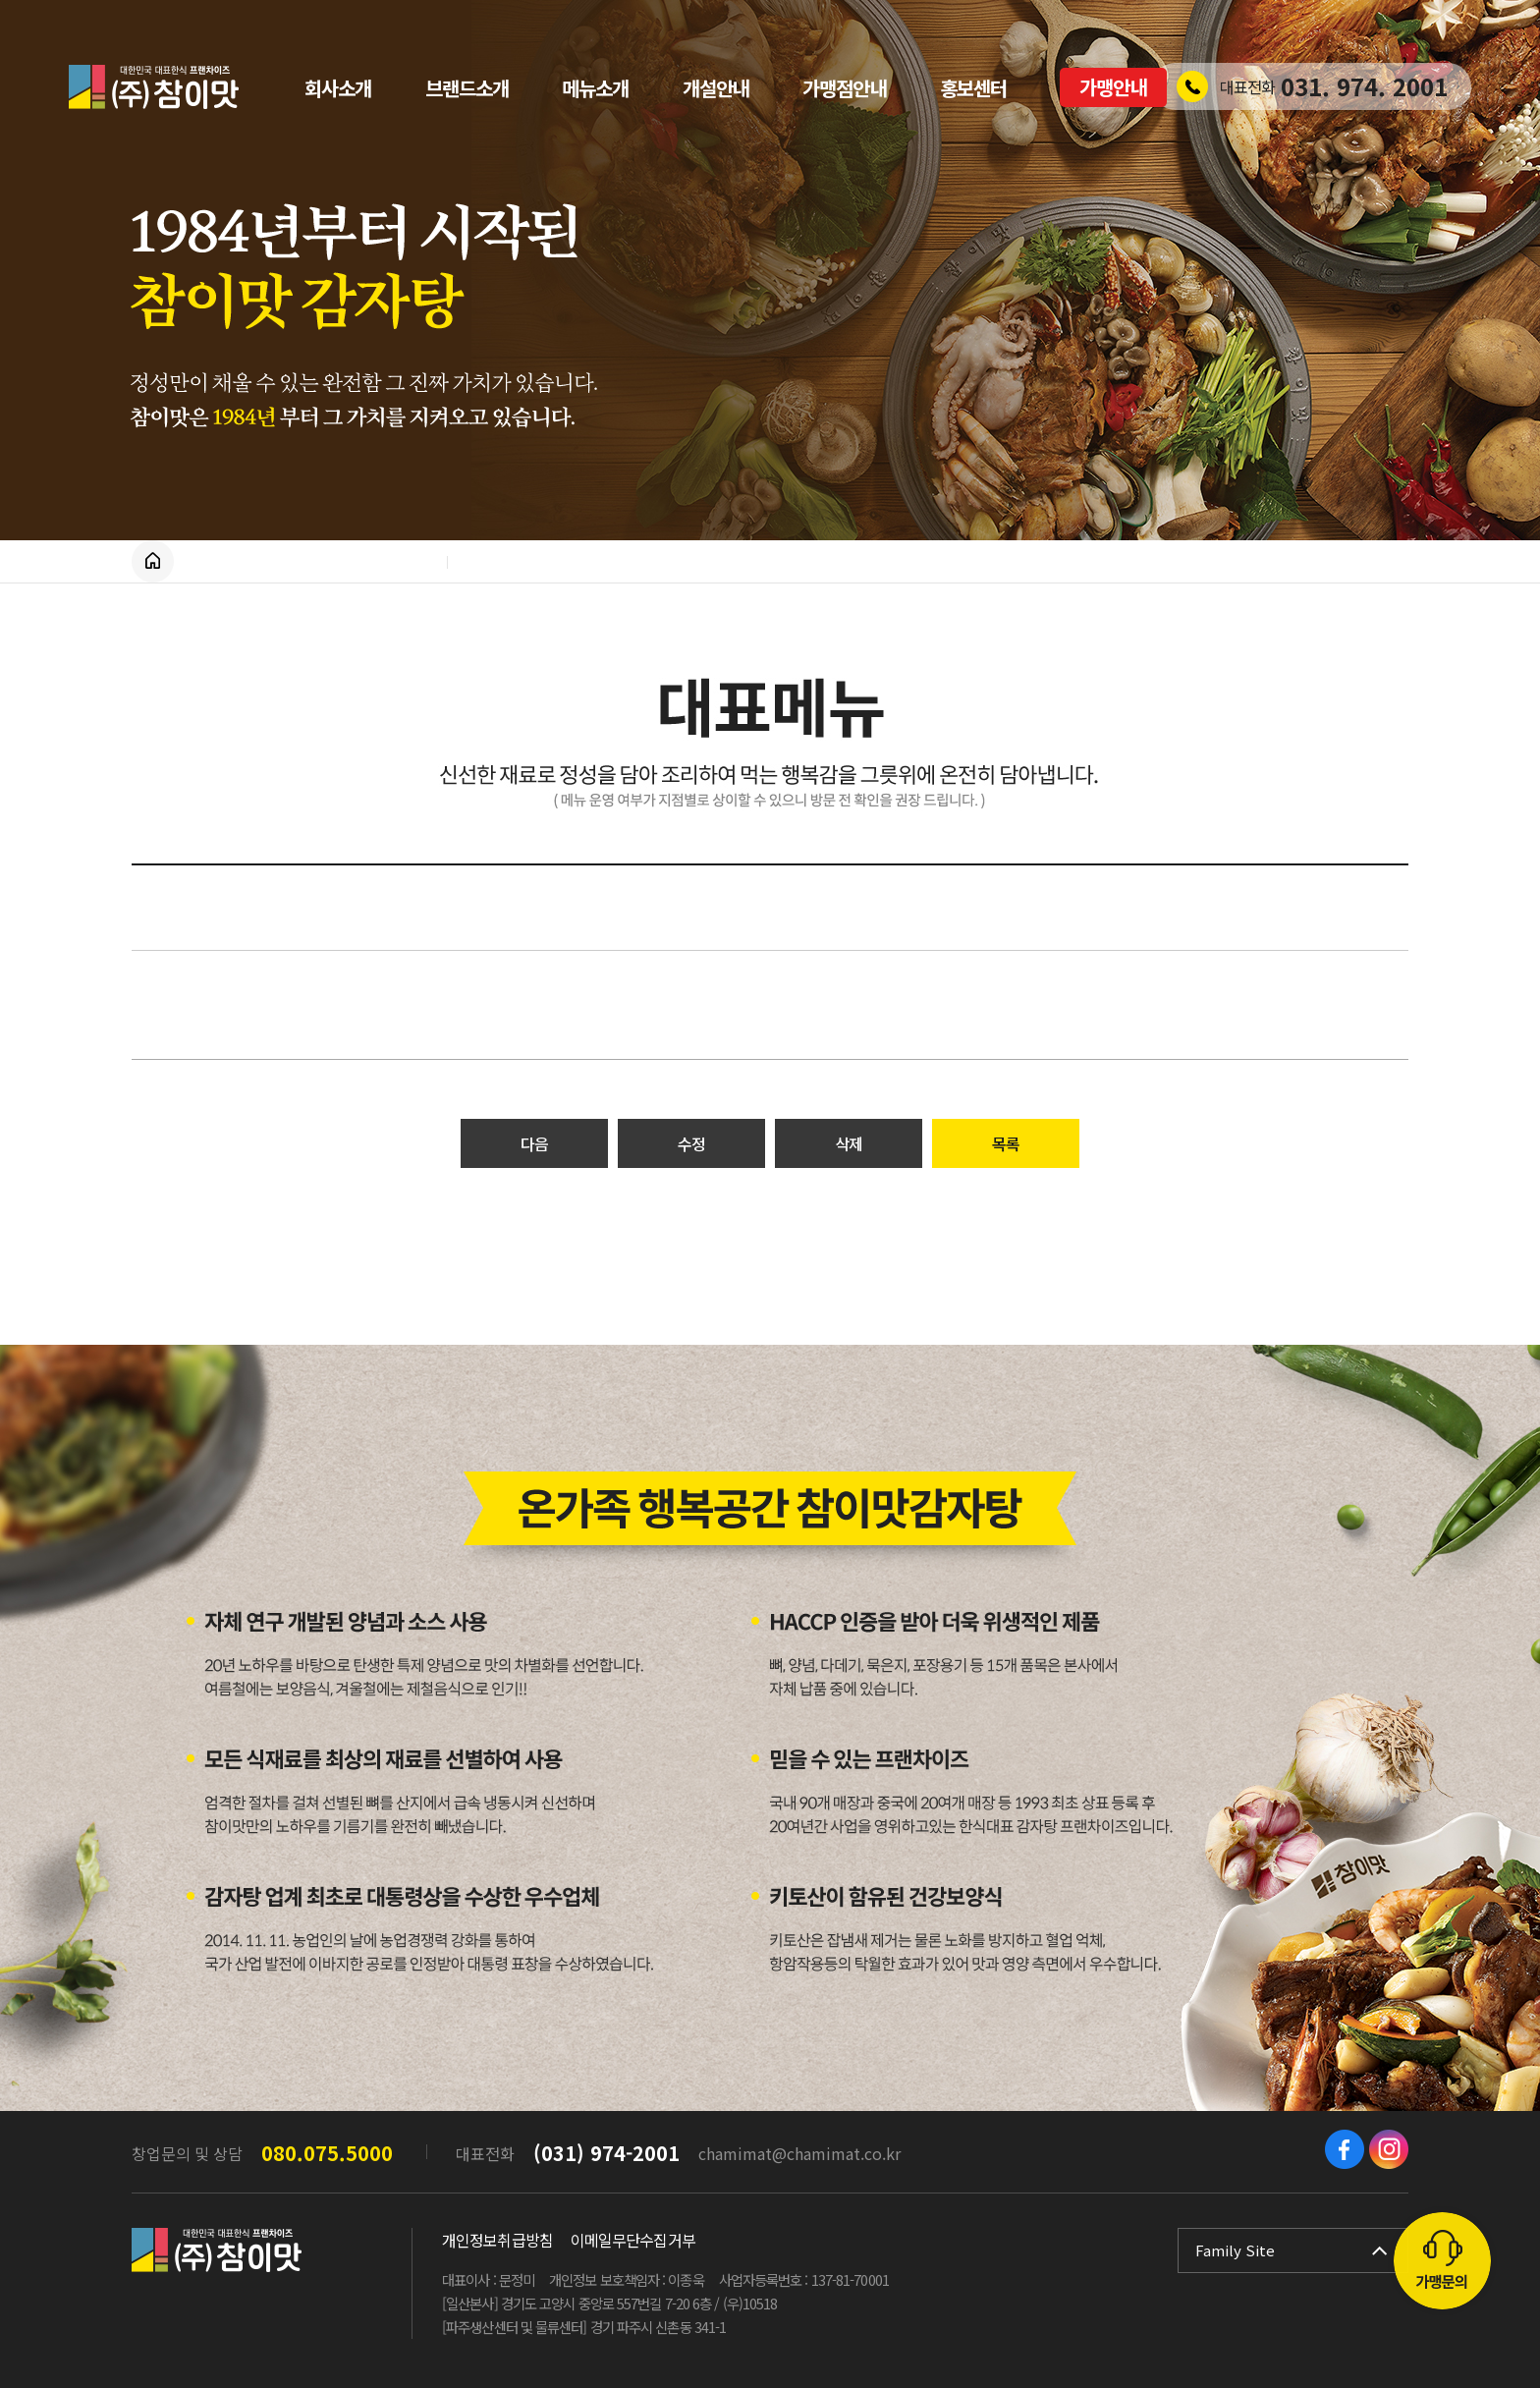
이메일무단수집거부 (633, 2239)
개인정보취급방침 (497, 2239)
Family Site (1235, 2250)
